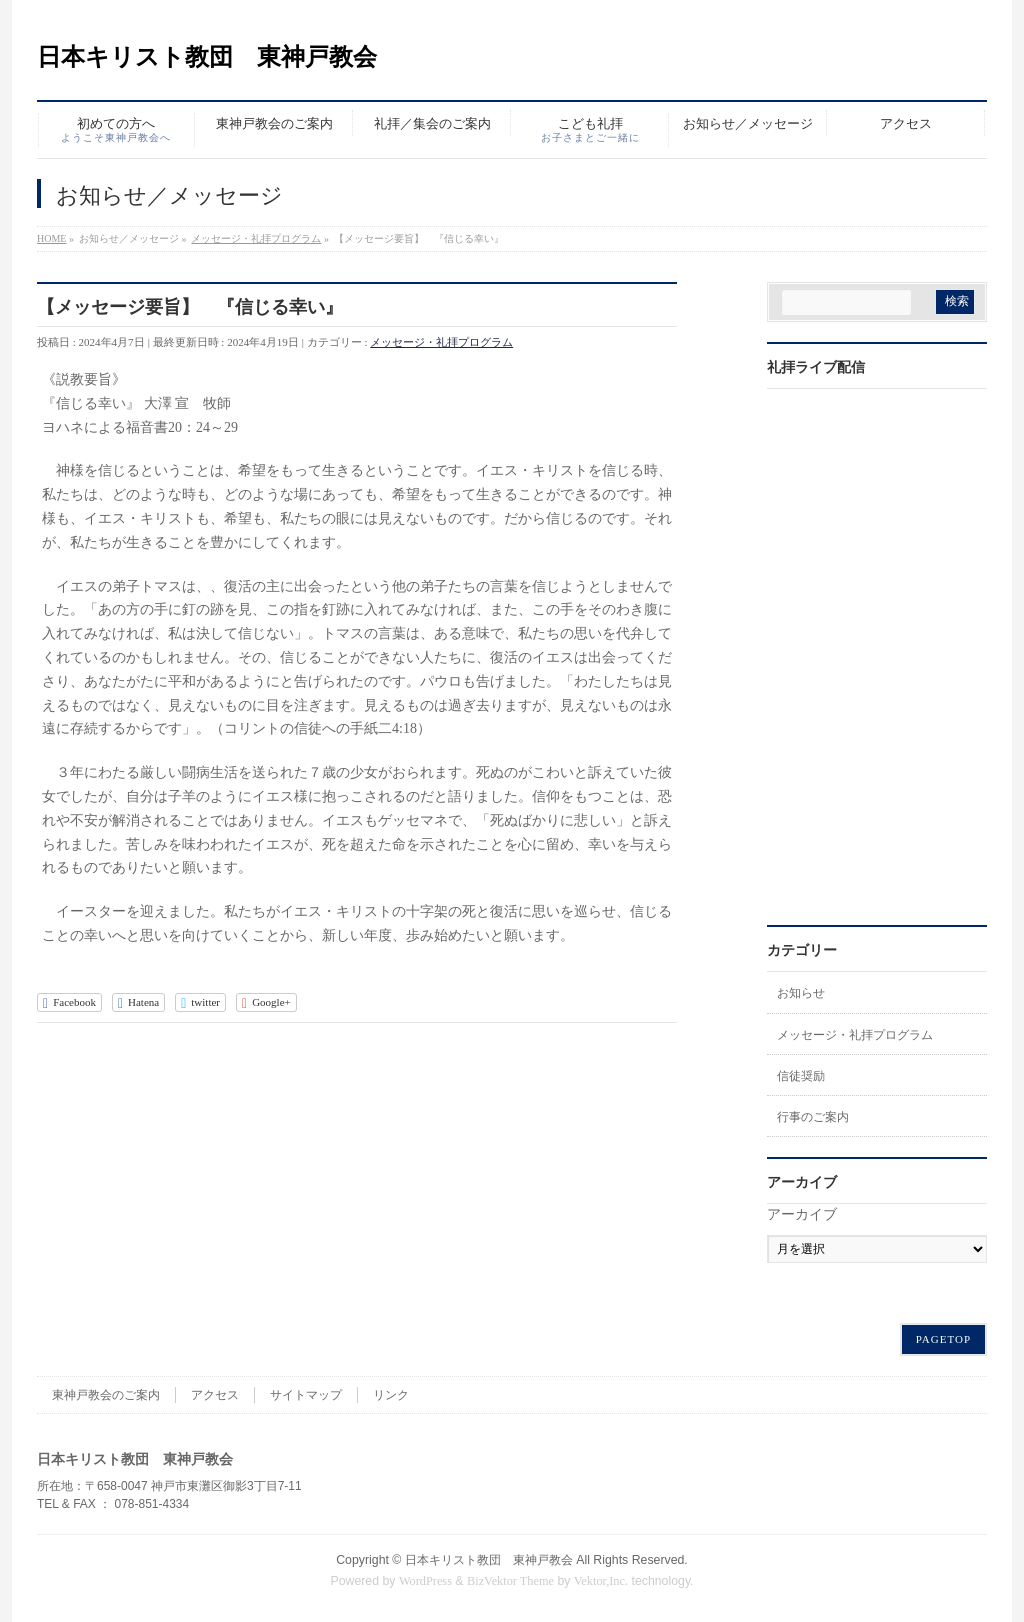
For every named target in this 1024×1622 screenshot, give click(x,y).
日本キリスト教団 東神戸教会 (207, 57)
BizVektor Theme (510, 1581)
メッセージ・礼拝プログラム (441, 342)
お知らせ (801, 993)
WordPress (425, 1581)
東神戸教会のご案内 (106, 1395)
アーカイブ (802, 1214)
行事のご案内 (813, 1117)
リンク (391, 1395)
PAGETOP (943, 1339)
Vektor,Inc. (601, 1581)
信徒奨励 (801, 1076)
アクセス (215, 1395)
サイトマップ (306, 1395)
